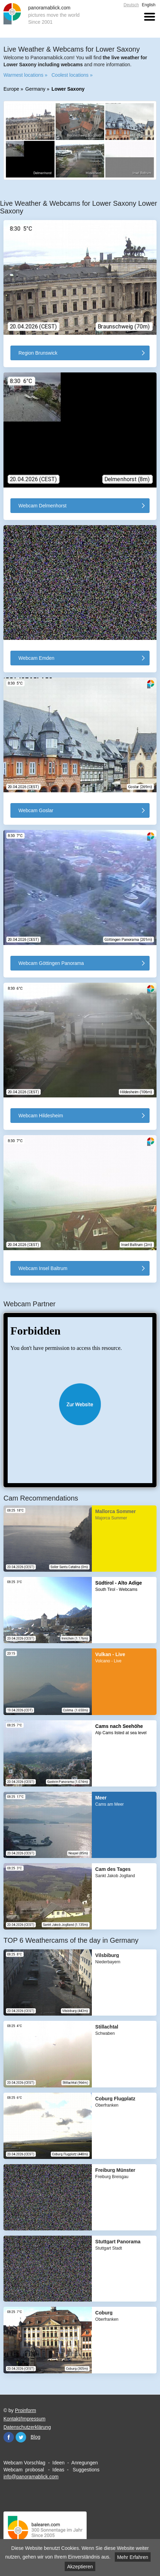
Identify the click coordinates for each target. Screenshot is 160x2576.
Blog (35, 2436)
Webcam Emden (36, 657)
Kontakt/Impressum (24, 2418)
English (148, 4)
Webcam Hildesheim (40, 1115)
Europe (11, 89)
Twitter (21, 2437)
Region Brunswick (37, 353)
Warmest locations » (25, 75)
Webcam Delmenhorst (42, 505)
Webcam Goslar (35, 810)
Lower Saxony (68, 89)
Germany (35, 89)
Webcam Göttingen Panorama (51, 963)
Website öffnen (80, 1404)
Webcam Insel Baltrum (42, 1268)
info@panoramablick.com (30, 2476)
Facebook (8, 2437)
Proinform (25, 2410)
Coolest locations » (72, 75)
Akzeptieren (80, 2566)
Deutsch (131, 4)
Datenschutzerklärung (27, 2427)
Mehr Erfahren (132, 2557)
